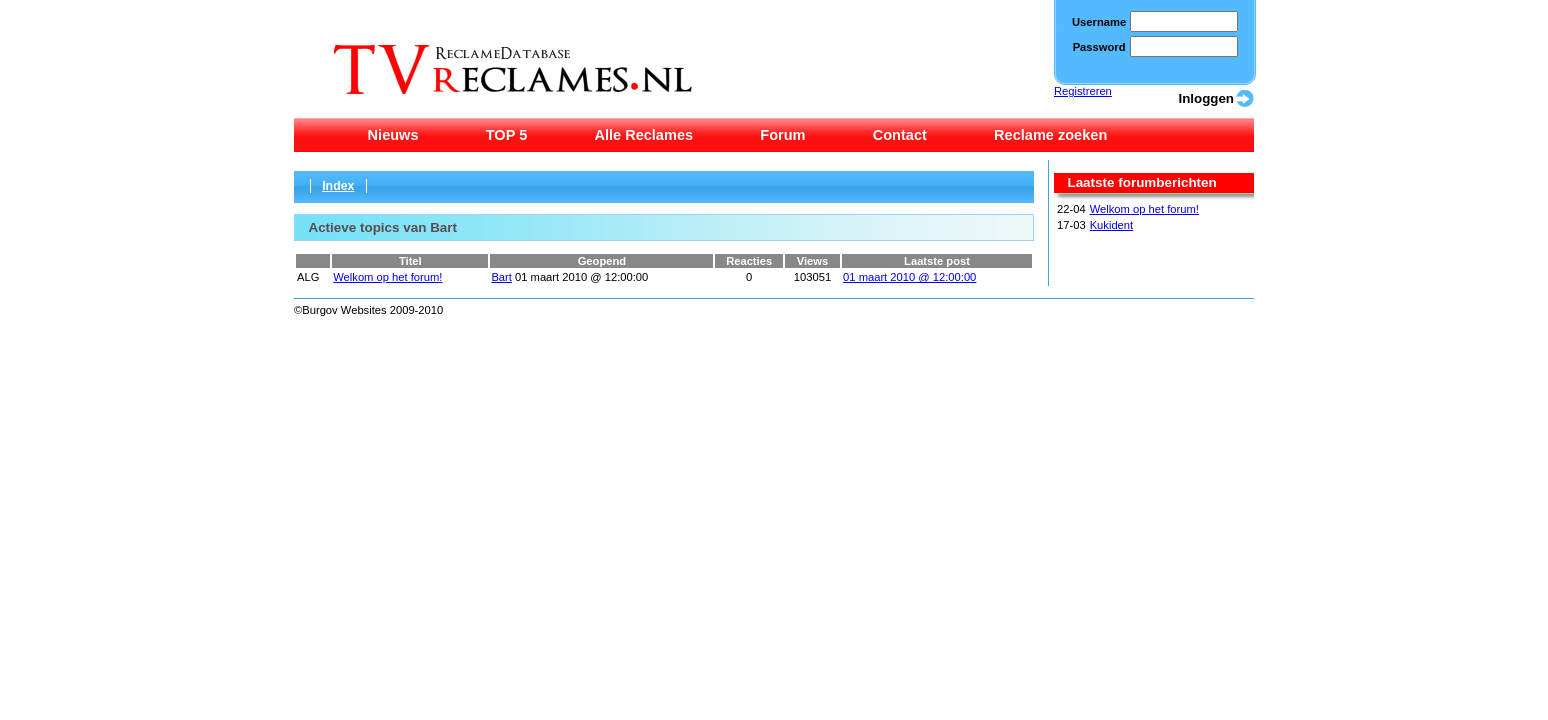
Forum (782, 135)
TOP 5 (507, 135)
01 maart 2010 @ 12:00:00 (909, 277)
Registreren (1083, 91)
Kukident (1112, 225)
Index (338, 186)
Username (1099, 22)
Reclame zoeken (1050, 135)
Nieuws (393, 135)
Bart (501, 277)
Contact (900, 135)
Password (1099, 47)
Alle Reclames (643, 135)
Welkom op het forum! (1144, 209)
